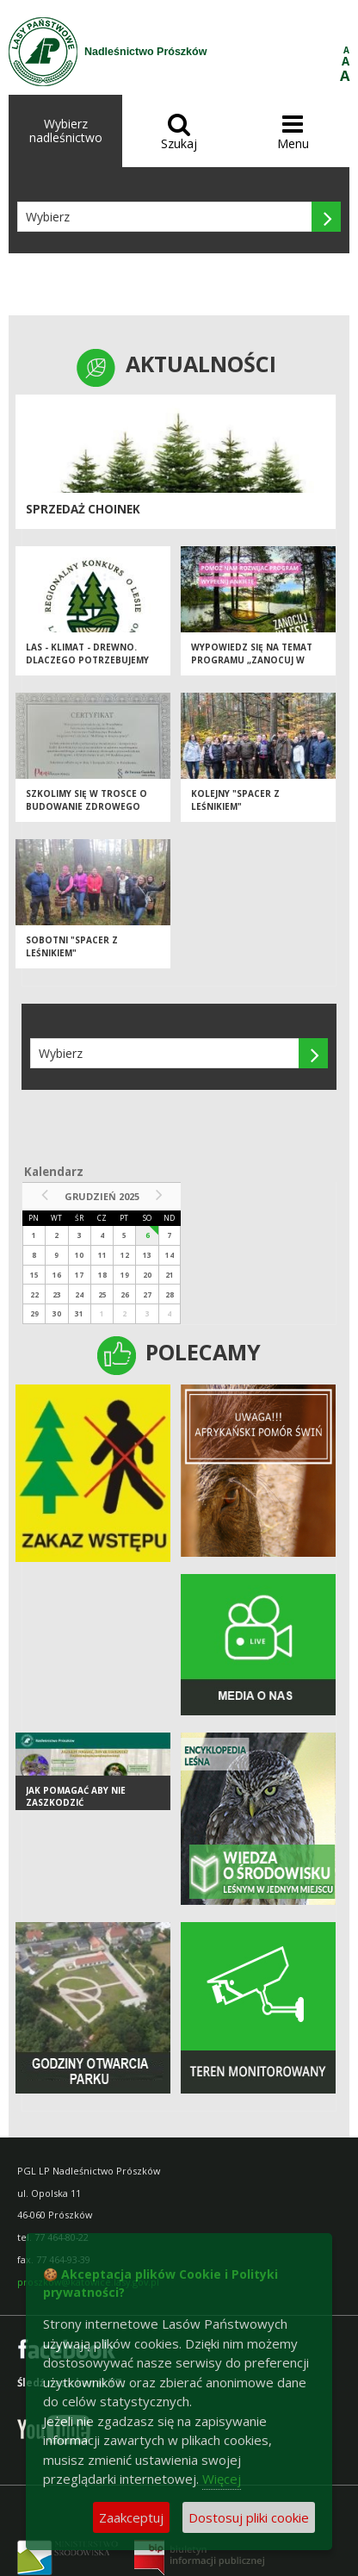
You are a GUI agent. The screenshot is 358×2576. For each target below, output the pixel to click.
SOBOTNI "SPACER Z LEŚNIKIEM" (72, 946)
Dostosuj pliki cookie (248, 2517)
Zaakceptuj (131, 2517)
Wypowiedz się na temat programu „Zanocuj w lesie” (251, 659)
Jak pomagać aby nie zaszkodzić (76, 1796)
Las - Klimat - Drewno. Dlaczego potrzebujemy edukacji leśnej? (87, 659)
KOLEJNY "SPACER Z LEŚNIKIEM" (235, 799)
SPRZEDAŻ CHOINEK (83, 509)
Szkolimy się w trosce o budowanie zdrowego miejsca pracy (86, 805)
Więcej (221, 2478)
